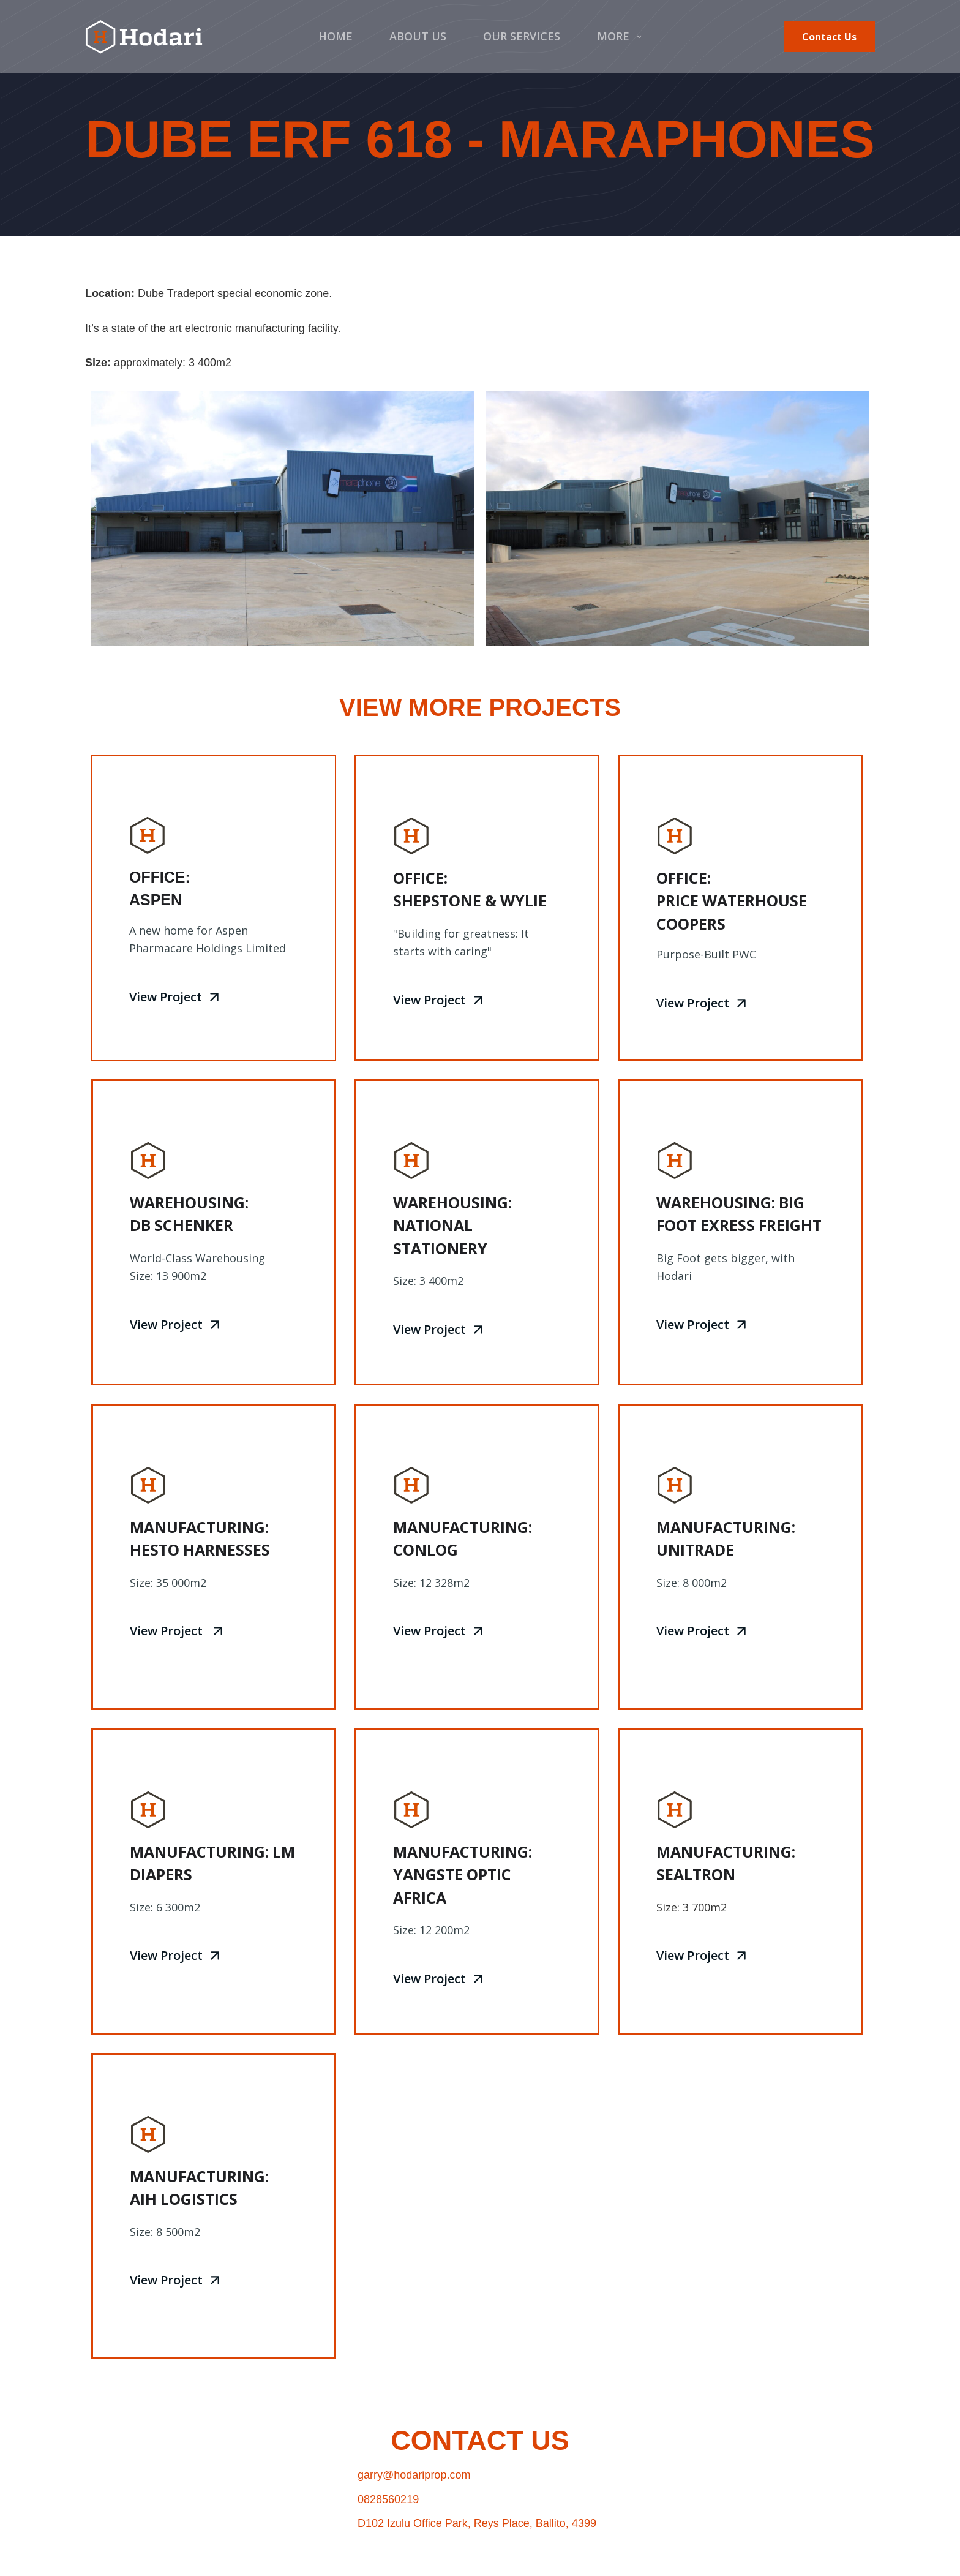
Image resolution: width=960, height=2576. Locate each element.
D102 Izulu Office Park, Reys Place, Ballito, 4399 (477, 2523)
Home (335, 36)
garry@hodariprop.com (414, 2475)
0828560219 (388, 2499)
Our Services (521, 36)
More (622, 36)
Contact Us (829, 36)
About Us (417, 36)
